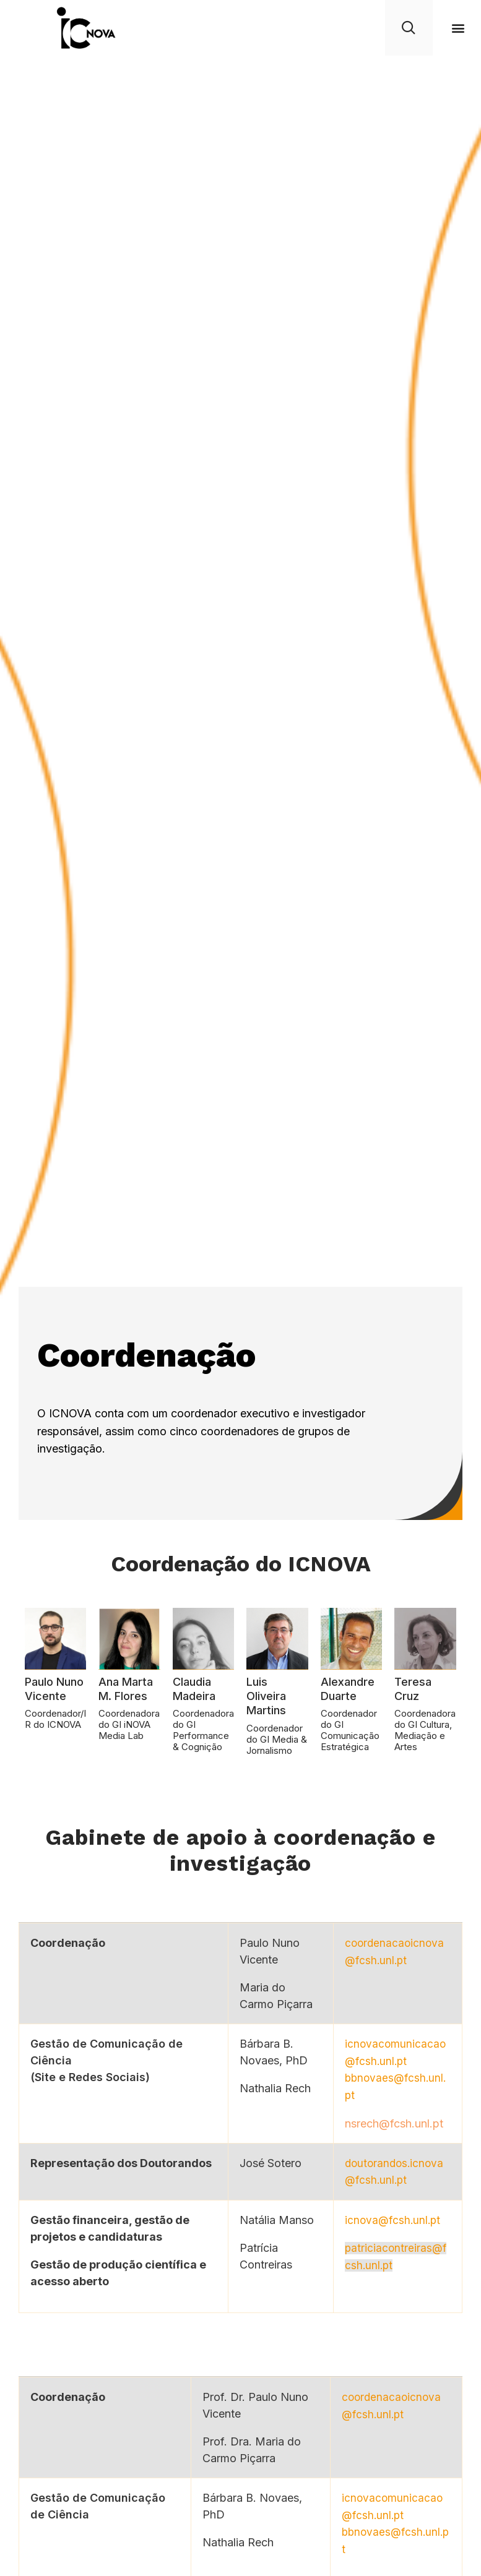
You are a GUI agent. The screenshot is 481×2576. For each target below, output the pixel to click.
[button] (458, 28)
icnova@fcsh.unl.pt (391, 2217)
